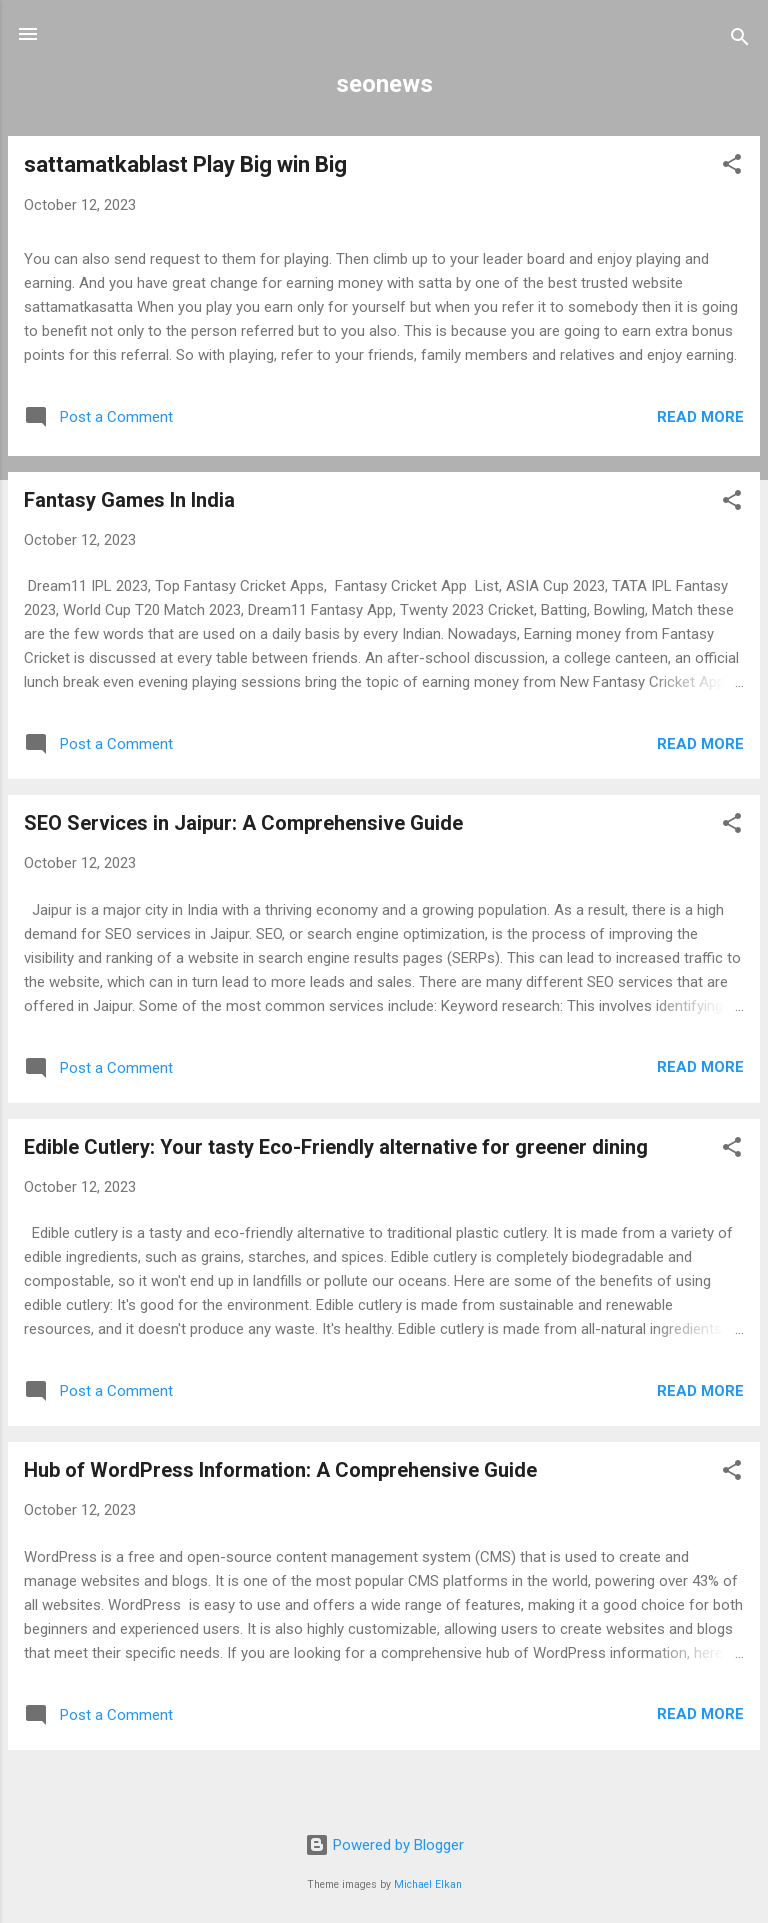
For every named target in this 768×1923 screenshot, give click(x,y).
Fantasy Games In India (129, 500)
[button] (732, 167)
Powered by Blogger (384, 1845)
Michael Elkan (428, 1884)
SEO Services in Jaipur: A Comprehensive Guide (243, 823)
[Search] (740, 40)
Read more (700, 417)
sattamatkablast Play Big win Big (185, 164)
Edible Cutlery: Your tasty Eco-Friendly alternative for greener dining (336, 1147)
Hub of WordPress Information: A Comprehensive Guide (280, 1470)
